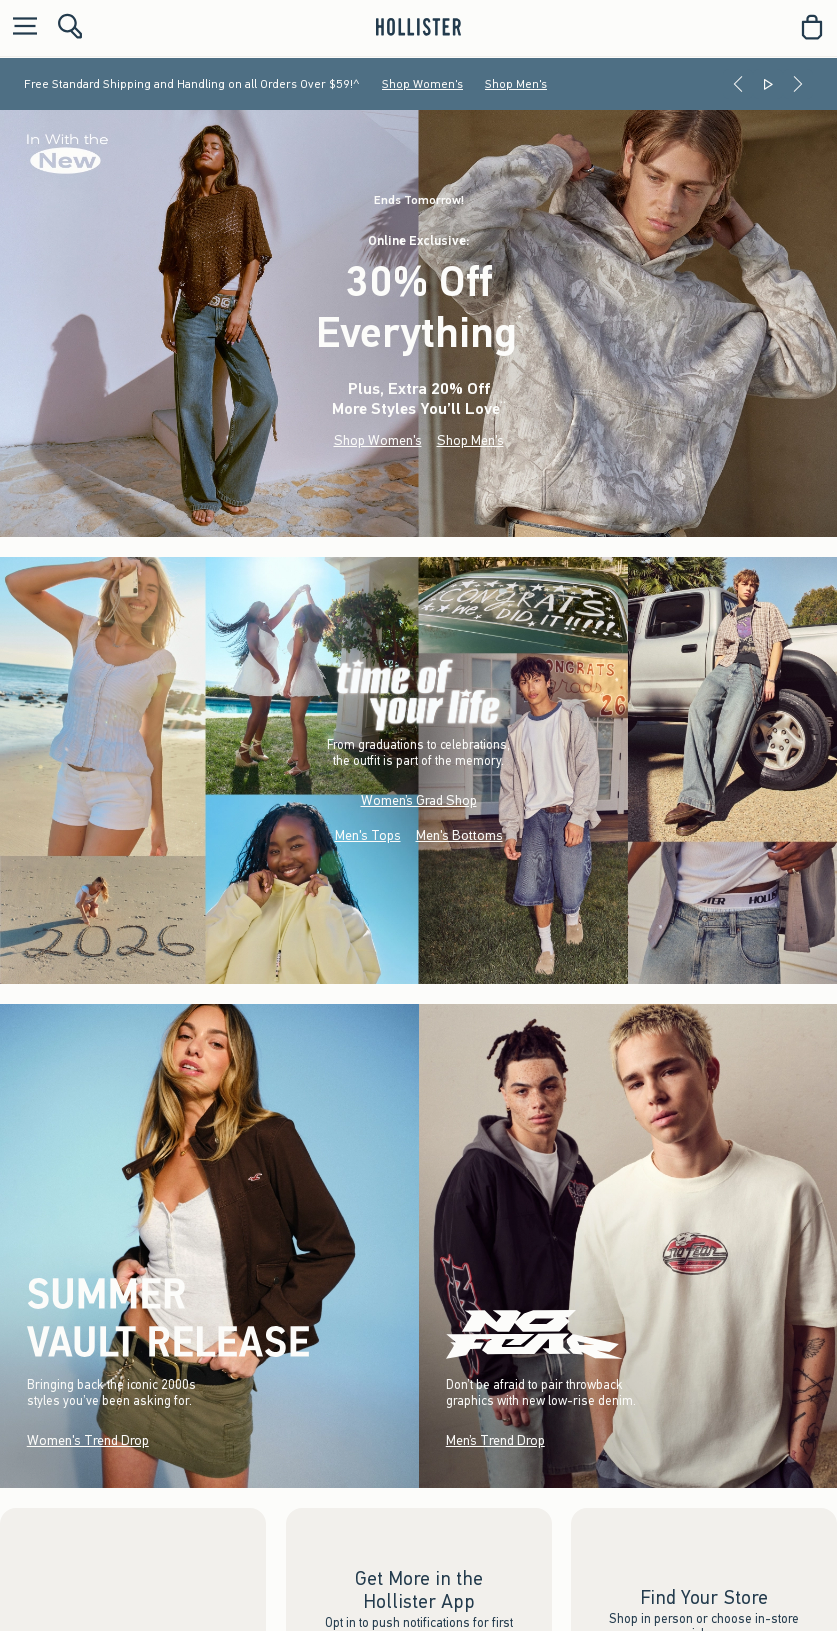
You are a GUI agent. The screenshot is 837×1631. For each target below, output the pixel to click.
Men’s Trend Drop (494, 1440)
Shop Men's (516, 84)
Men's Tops (368, 835)
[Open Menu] (20, 27)
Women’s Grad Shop (419, 800)
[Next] (798, 84)
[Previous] (738, 84)
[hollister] (418, 27)
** (503, 404)
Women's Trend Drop (88, 1440)
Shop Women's (422, 84)
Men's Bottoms (459, 835)
